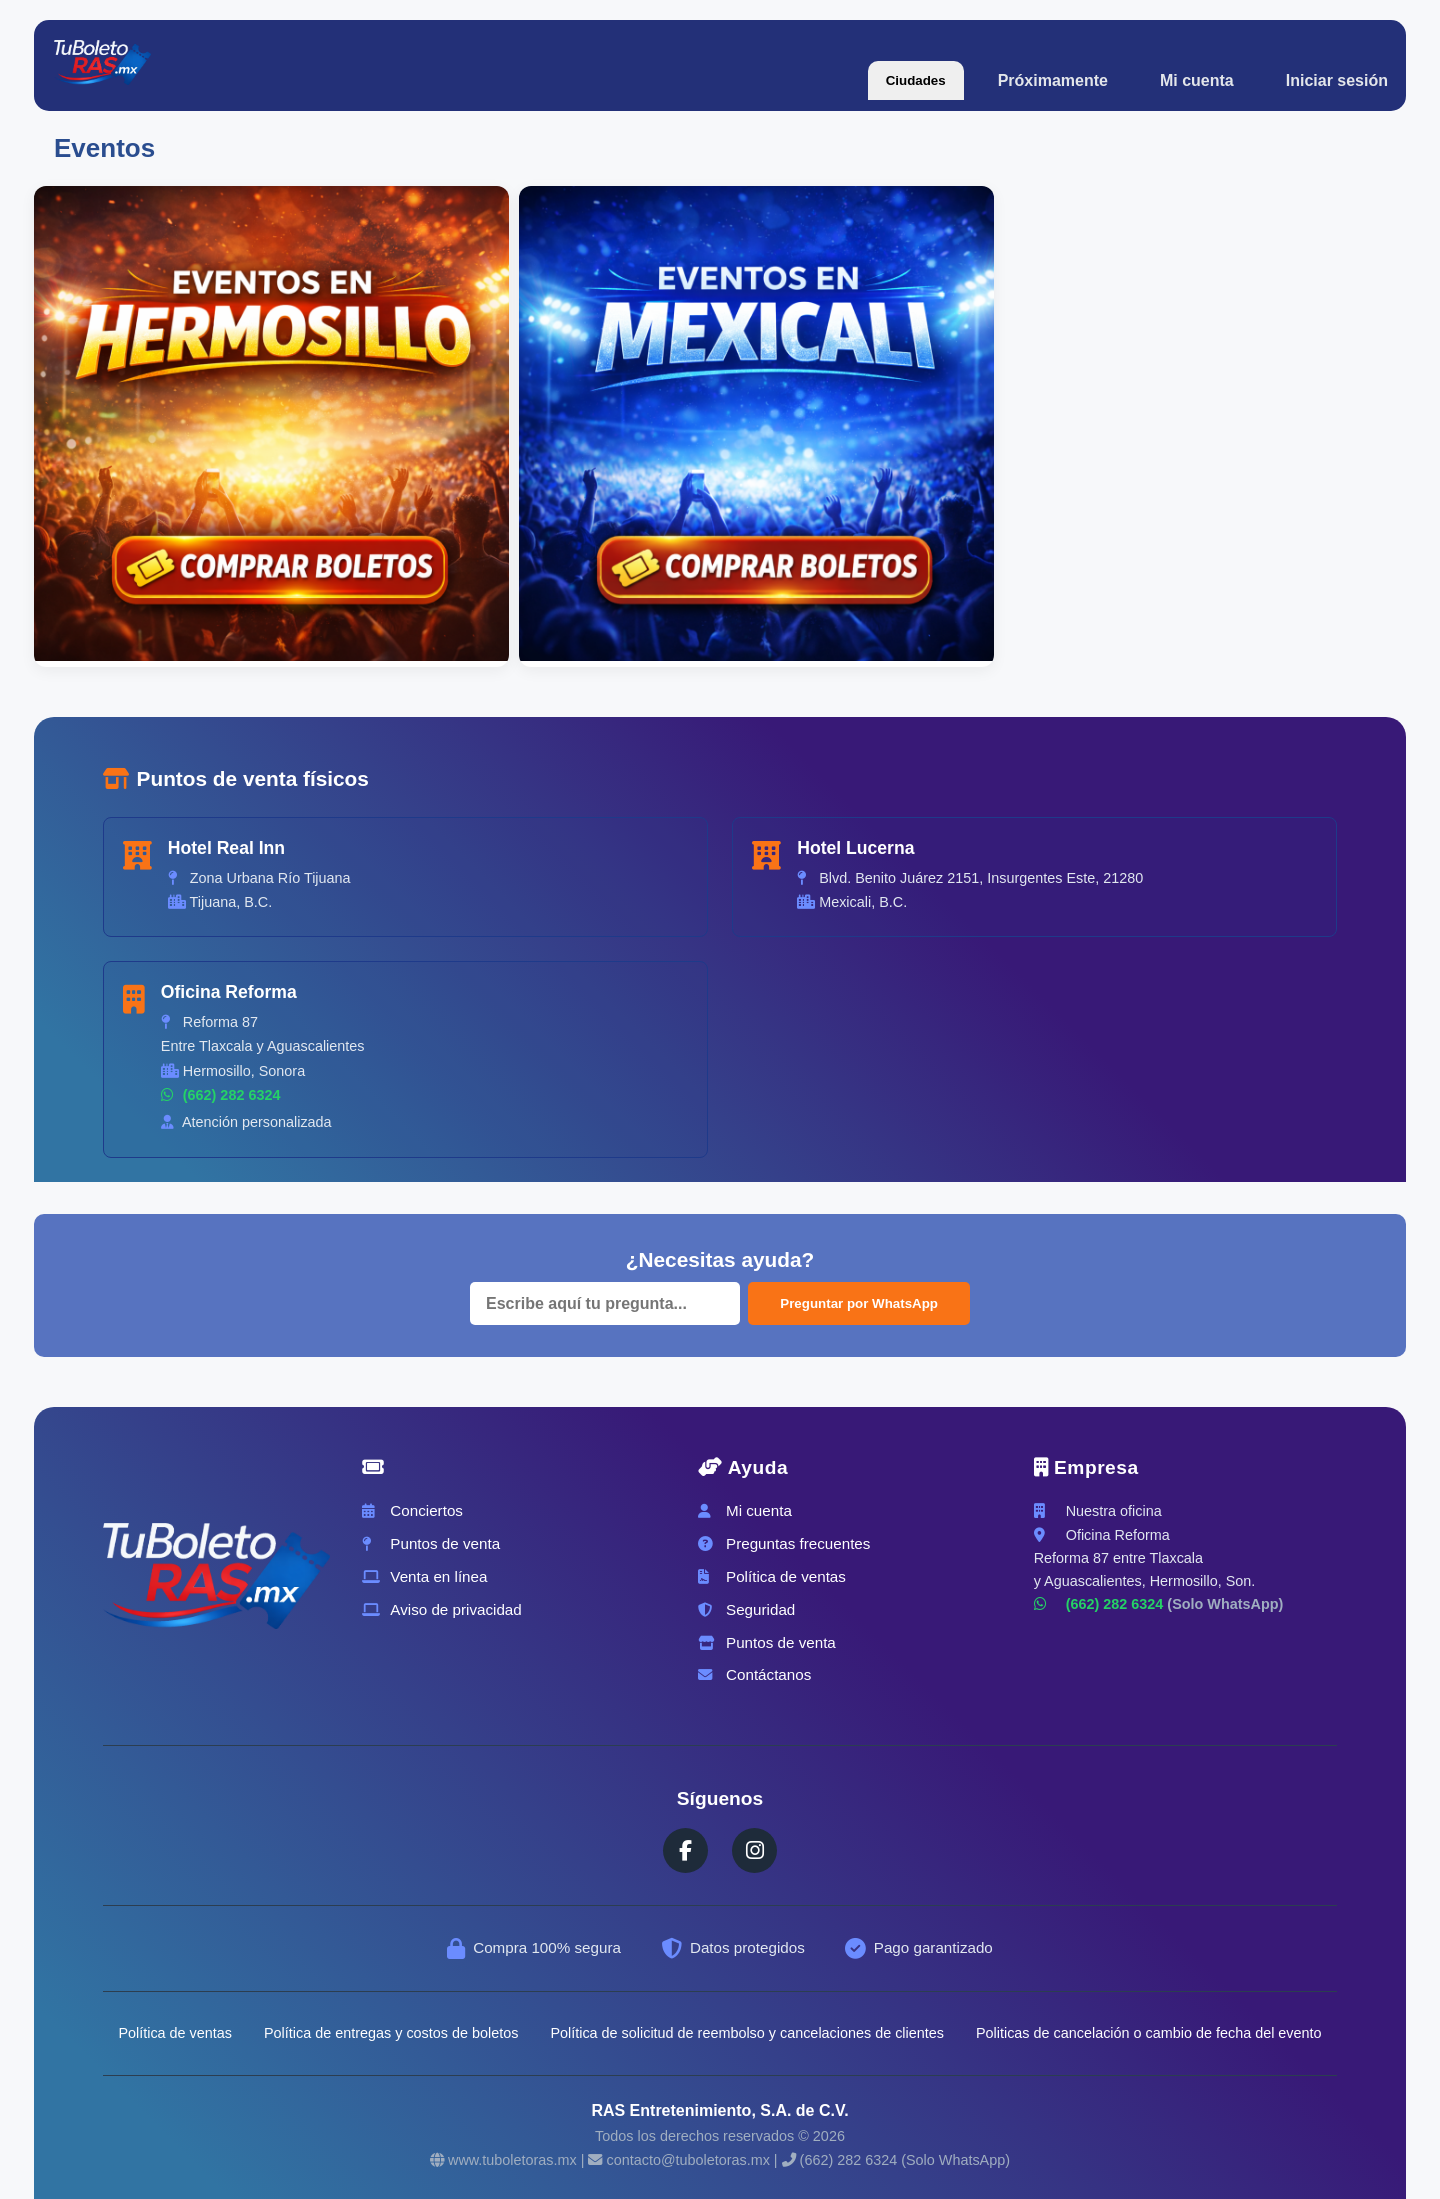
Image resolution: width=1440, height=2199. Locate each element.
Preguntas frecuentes (784, 1543)
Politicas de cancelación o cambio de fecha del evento (1149, 2033)
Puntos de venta (431, 1543)
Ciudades (916, 80)
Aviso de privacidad (441, 1609)
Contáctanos (754, 1674)
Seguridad (746, 1609)
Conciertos (412, 1510)
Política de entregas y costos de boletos (391, 2033)
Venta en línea (424, 1576)
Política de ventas (772, 1576)
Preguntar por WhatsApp (859, 1303)
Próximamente (1053, 80)
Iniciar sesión (1337, 80)
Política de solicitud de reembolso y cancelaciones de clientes (747, 2033)
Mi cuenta (1197, 80)
